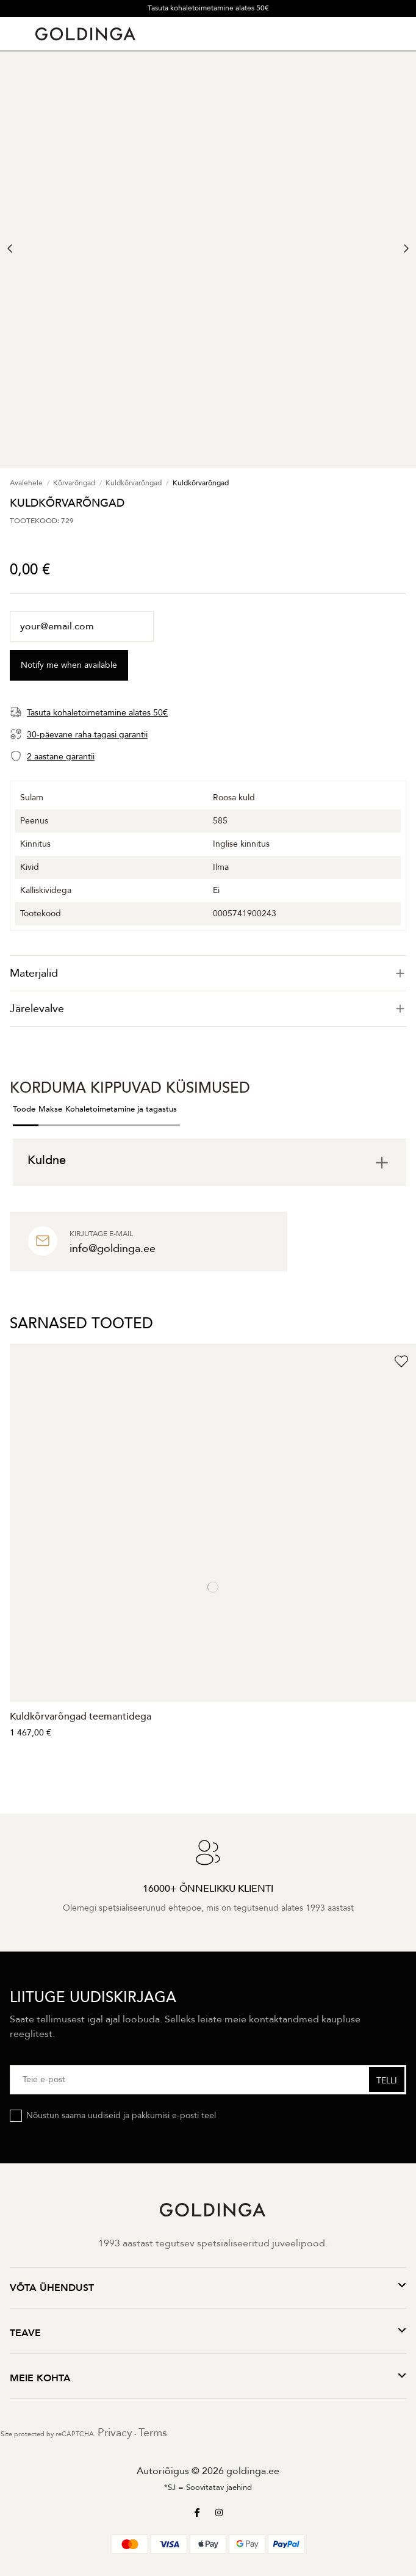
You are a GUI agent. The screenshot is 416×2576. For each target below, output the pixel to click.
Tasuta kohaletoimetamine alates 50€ (208, 8)
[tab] (208, 973)
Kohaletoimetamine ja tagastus (121, 1109)
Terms (152, 2432)
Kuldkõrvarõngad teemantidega (80, 1716)
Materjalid (208, 973)
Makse (50, 1109)
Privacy (115, 2432)
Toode (24, 1109)
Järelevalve (208, 1008)
